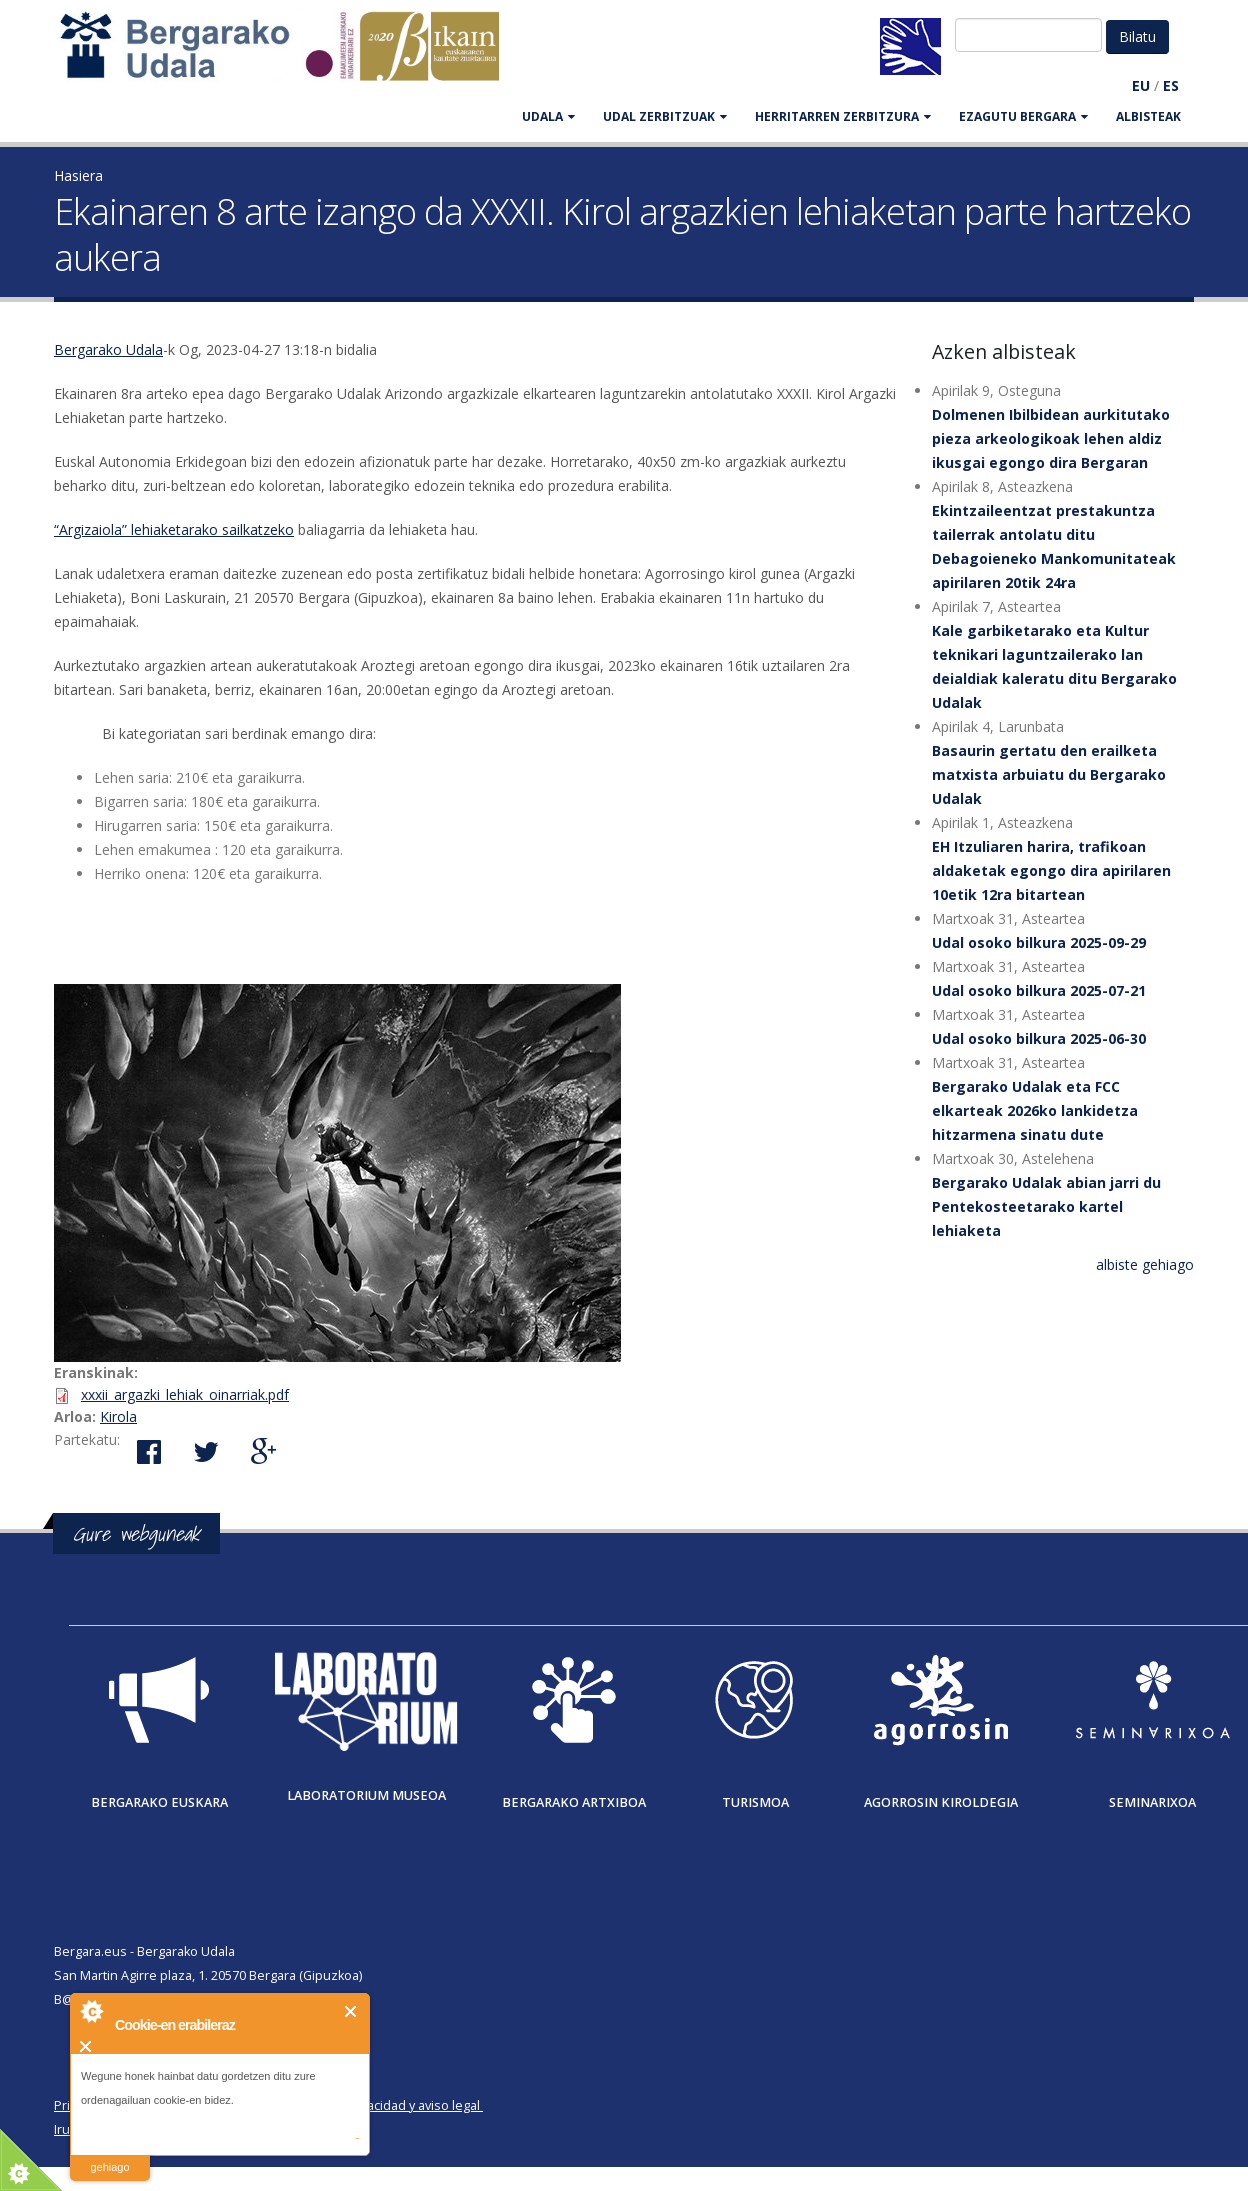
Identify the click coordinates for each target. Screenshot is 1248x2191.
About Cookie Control (91, 2011)
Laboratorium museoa (366, 1795)
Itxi (351, 2011)
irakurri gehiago (109, 2154)
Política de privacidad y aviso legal (380, 2105)
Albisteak (1148, 116)
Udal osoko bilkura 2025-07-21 (1039, 990)
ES (1171, 85)
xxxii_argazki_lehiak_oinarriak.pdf (185, 1394)
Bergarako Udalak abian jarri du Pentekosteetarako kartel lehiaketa (1046, 1206)
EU (1141, 85)
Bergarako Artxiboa (574, 1802)
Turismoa (755, 1802)
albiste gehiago (1145, 1264)
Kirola (118, 1416)
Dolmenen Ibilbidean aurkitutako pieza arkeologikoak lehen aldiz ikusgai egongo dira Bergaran (1051, 438)
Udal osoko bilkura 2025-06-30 (1039, 1038)
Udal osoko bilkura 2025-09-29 (1039, 942)
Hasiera (78, 175)
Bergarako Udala (108, 349)
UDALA (548, 116)
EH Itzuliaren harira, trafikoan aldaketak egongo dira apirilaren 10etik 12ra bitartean (1051, 870)
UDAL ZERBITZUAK (665, 116)
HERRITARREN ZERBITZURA (843, 116)
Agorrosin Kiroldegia (941, 1802)
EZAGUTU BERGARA (1023, 116)
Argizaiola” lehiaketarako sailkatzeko (176, 529)
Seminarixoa (1152, 1802)
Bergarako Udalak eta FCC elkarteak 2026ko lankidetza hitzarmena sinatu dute (1035, 1110)
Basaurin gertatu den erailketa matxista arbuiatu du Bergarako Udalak (1049, 774)
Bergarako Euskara (159, 1802)
